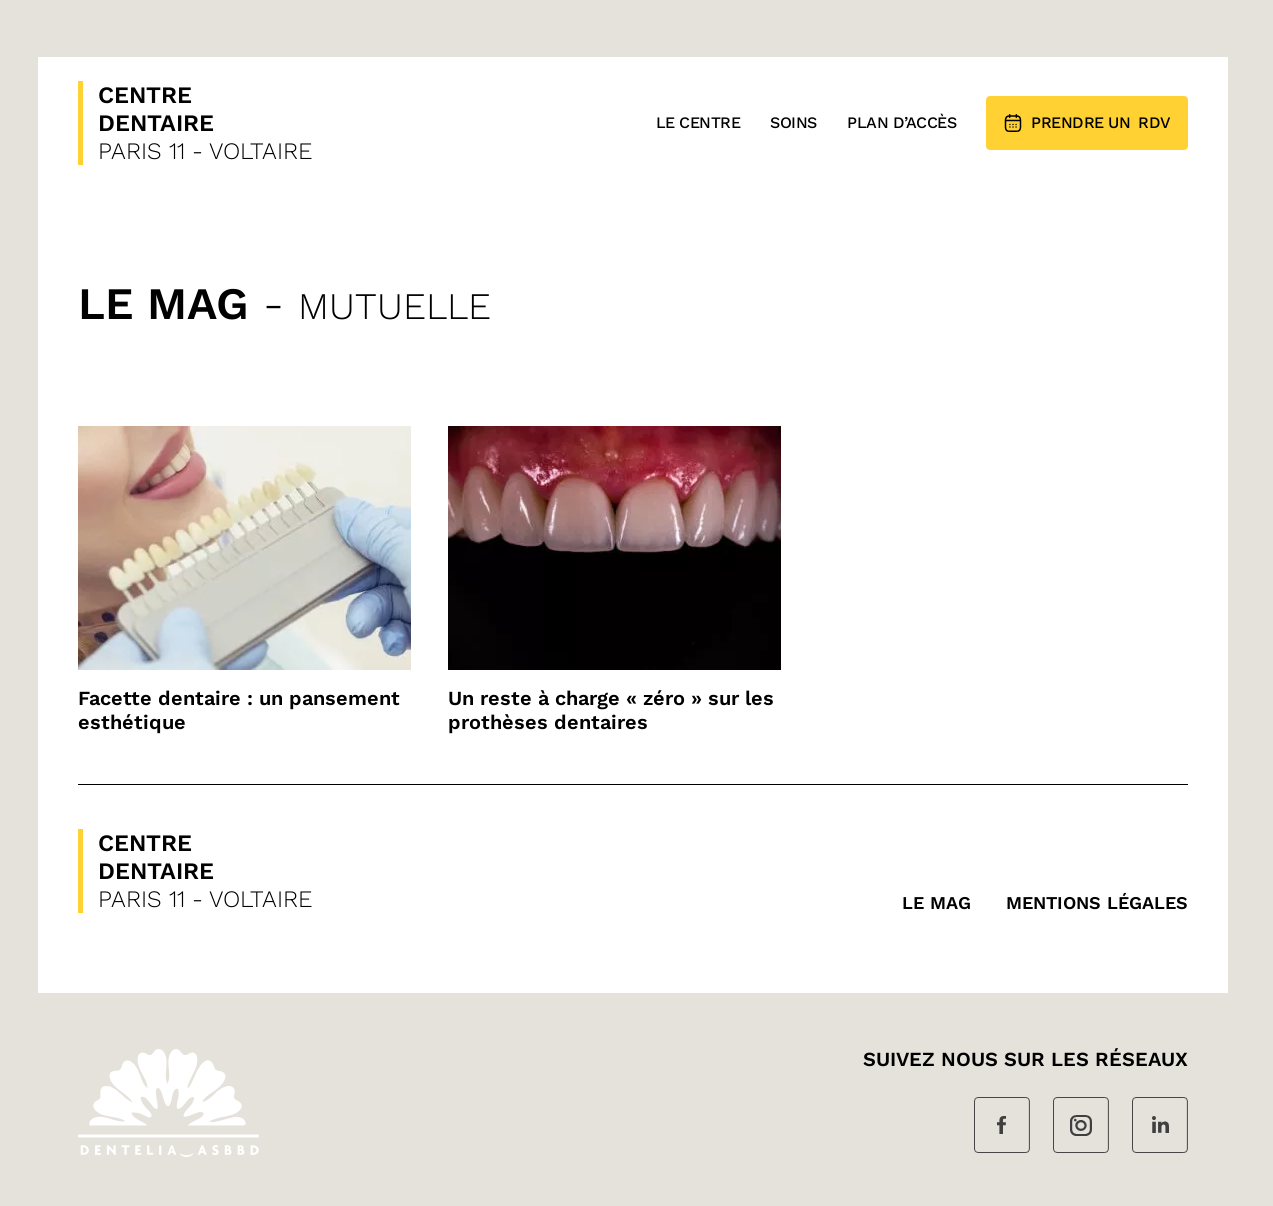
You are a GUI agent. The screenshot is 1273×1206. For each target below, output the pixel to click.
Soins (793, 122)
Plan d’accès (901, 122)
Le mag (936, 902)
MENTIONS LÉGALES (1097, 902)
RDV (1087, 123)
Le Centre (698, 122)
